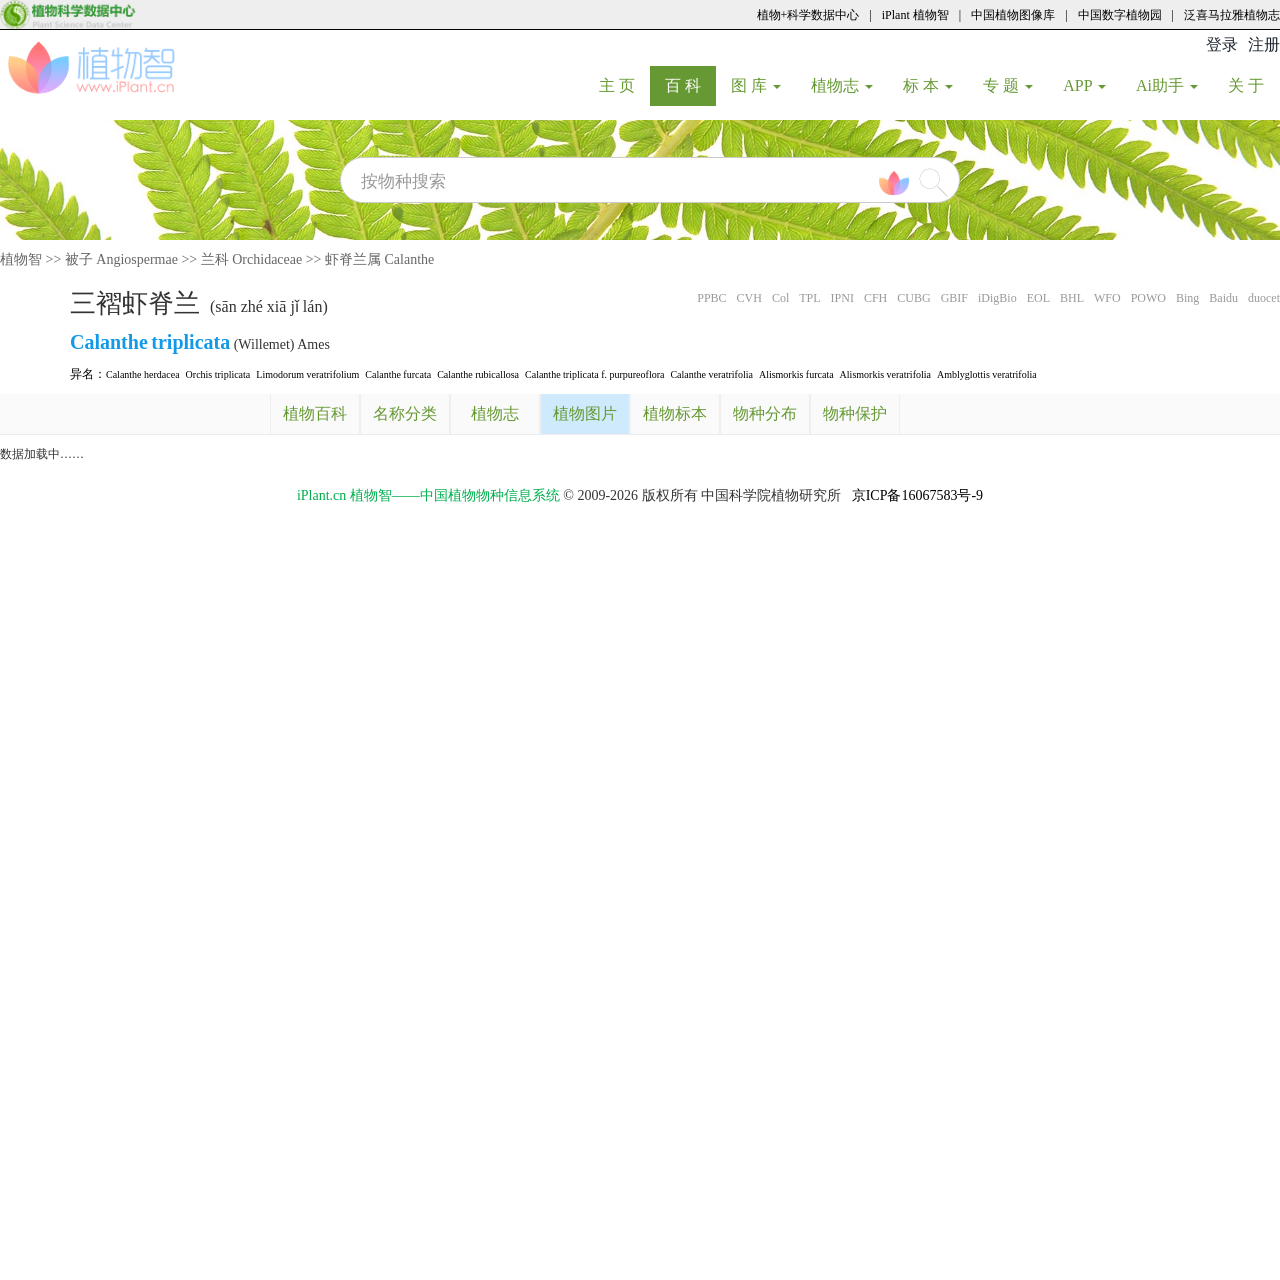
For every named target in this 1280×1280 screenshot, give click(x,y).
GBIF (954, 298)
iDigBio (997, 298)
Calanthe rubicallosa (478, 374)
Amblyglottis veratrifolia (987, 374)
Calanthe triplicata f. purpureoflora (594, 374)
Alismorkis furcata (796, 374)
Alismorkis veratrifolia (885, 374)
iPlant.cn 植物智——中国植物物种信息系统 (428, 495)
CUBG (913, 298)
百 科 (690, 85)
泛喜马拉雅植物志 (1232, 15)
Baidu (1223, 298)
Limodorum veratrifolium (307, 374)
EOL (1038, 298)
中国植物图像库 (1013, 15)
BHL (1072, 298)
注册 (1264, 44)
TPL (809, 298)
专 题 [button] (1008, 85)
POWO (1148, 298)
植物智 (21, 259)
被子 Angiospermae (121, 259)
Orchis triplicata (218, 374)
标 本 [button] (928, 85)
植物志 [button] (842, 85)
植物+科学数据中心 (808, 15)
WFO (1107, 298)
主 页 (624, 85)
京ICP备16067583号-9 (917, 495)
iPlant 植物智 (915, 15)
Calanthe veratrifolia (711, 374)
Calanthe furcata (398, 374)
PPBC (711, 298)
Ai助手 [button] (1167, 85)
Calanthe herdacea (143, 374)
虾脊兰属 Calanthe (379, 259)
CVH (749, 298)
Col (780, 298)
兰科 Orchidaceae (251, 259)
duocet (1264, 298)
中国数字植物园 (1120, 15)
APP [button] (1084, 85)
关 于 (1253, 85)
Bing (1187, 298)
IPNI (842, 298)
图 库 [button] (756, 85)
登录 (1222, 44)
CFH (875, 298)
